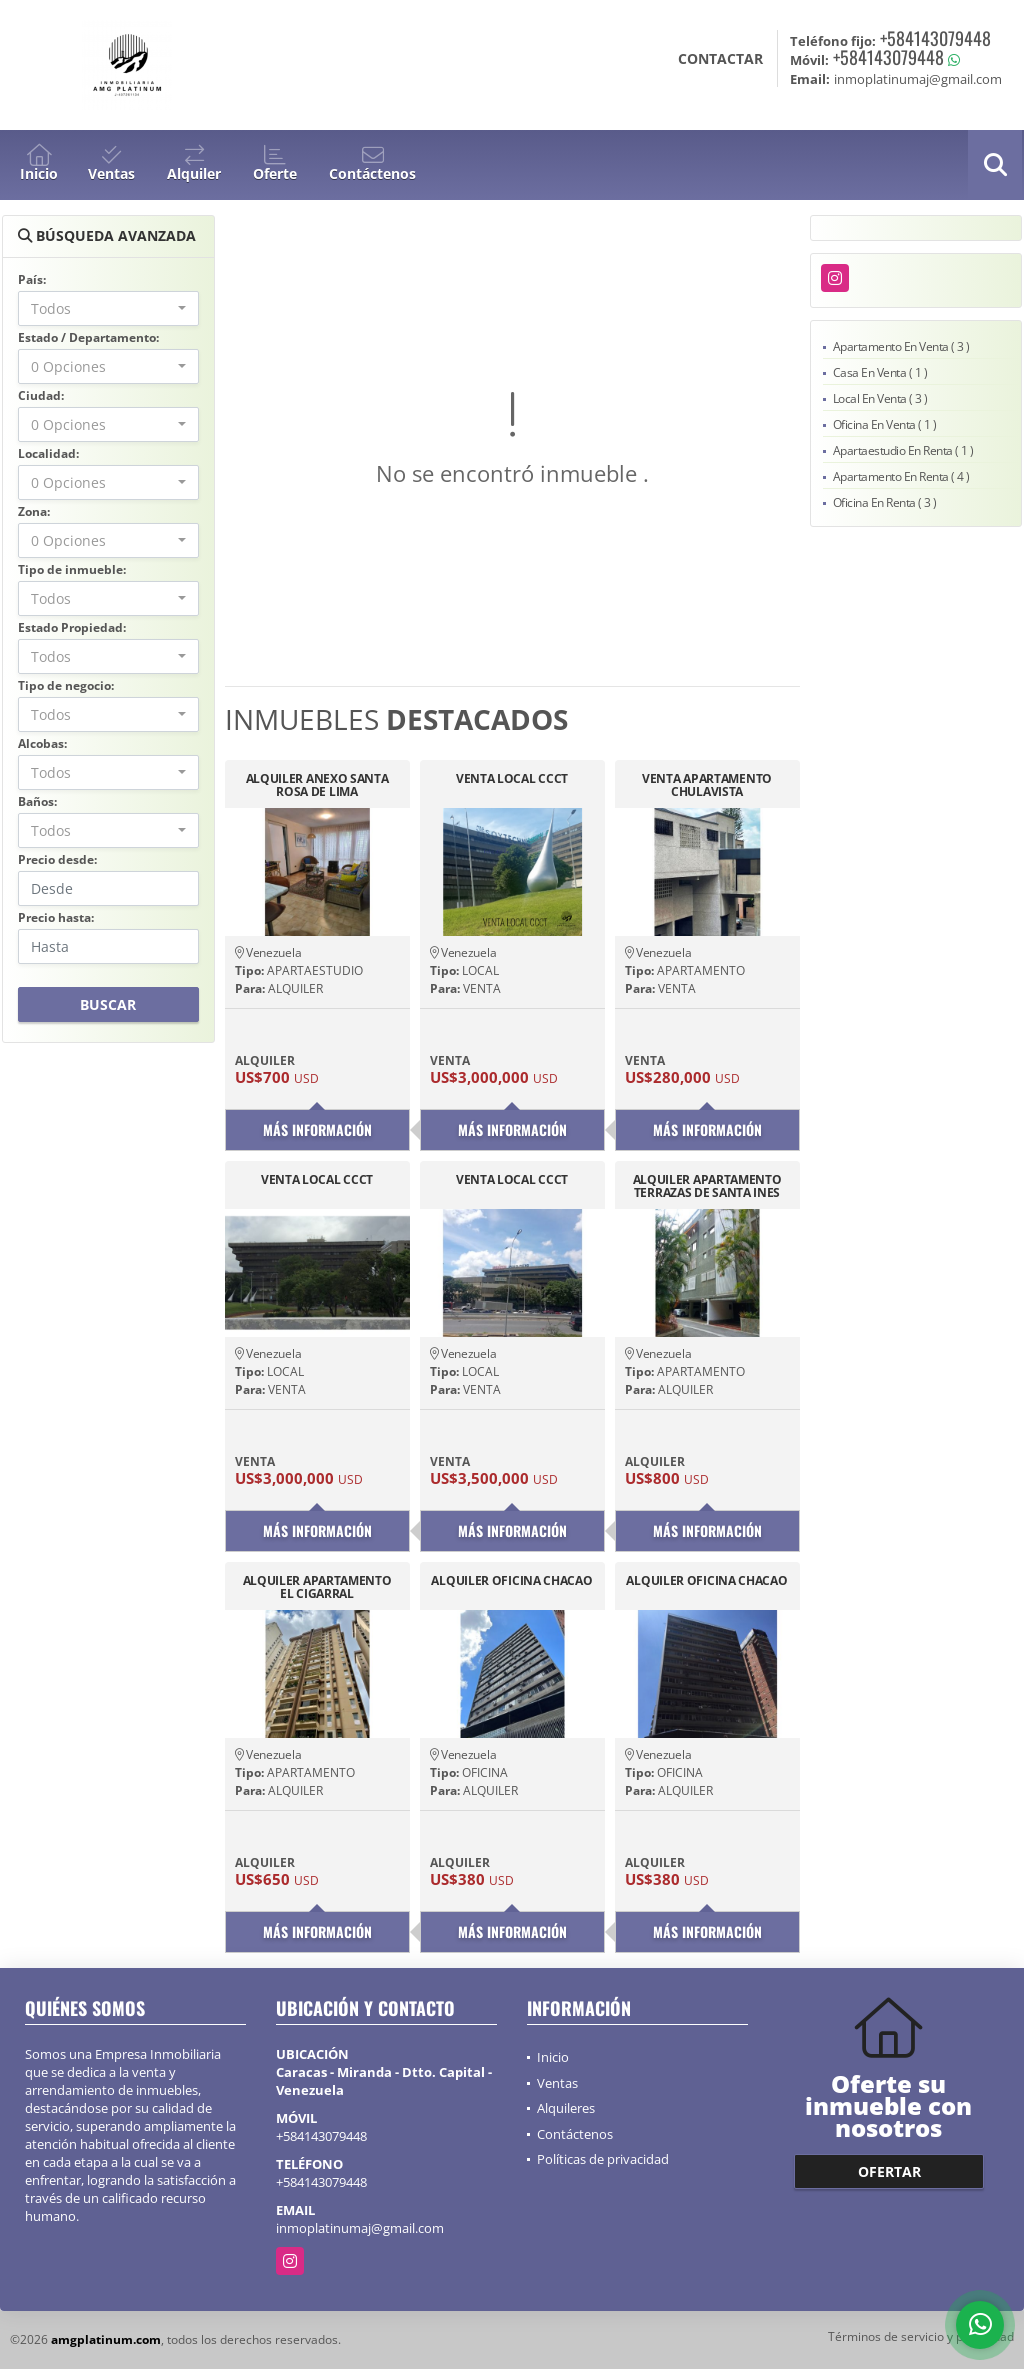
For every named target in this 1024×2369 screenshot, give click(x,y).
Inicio (553, 2057)
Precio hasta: (56, 917)
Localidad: (48, 453)
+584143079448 (935, 38)
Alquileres (566, 2108)
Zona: (34, 511)
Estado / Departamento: (88, 337)
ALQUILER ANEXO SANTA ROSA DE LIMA (317, 785)
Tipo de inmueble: (72, 569)
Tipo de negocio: (66, 685)
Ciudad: (41, 395)
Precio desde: (57, 859)
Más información (317, 1129)
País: (32, 279)
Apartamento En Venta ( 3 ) (901, 346)
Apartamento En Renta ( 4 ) (901, 476)
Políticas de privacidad (603, 2159)
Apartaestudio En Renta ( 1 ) (903, 450)
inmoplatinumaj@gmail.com (360, 2228)
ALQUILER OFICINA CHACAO (511, 1581)
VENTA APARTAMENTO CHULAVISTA (707, 785)
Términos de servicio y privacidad (921, 2336)
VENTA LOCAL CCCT (512, 779)
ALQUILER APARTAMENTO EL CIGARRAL (317, 1587)
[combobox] (108, 308)
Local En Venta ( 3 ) (880, 398)
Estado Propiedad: (72, 627)
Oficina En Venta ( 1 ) (885, 424)
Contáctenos (575, 2134)
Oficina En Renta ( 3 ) (885, 502)
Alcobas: (42, 743)
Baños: (37, 801)
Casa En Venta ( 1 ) (880, 372)
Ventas (557, 2083)
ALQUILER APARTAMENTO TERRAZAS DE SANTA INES (707, 1186)
